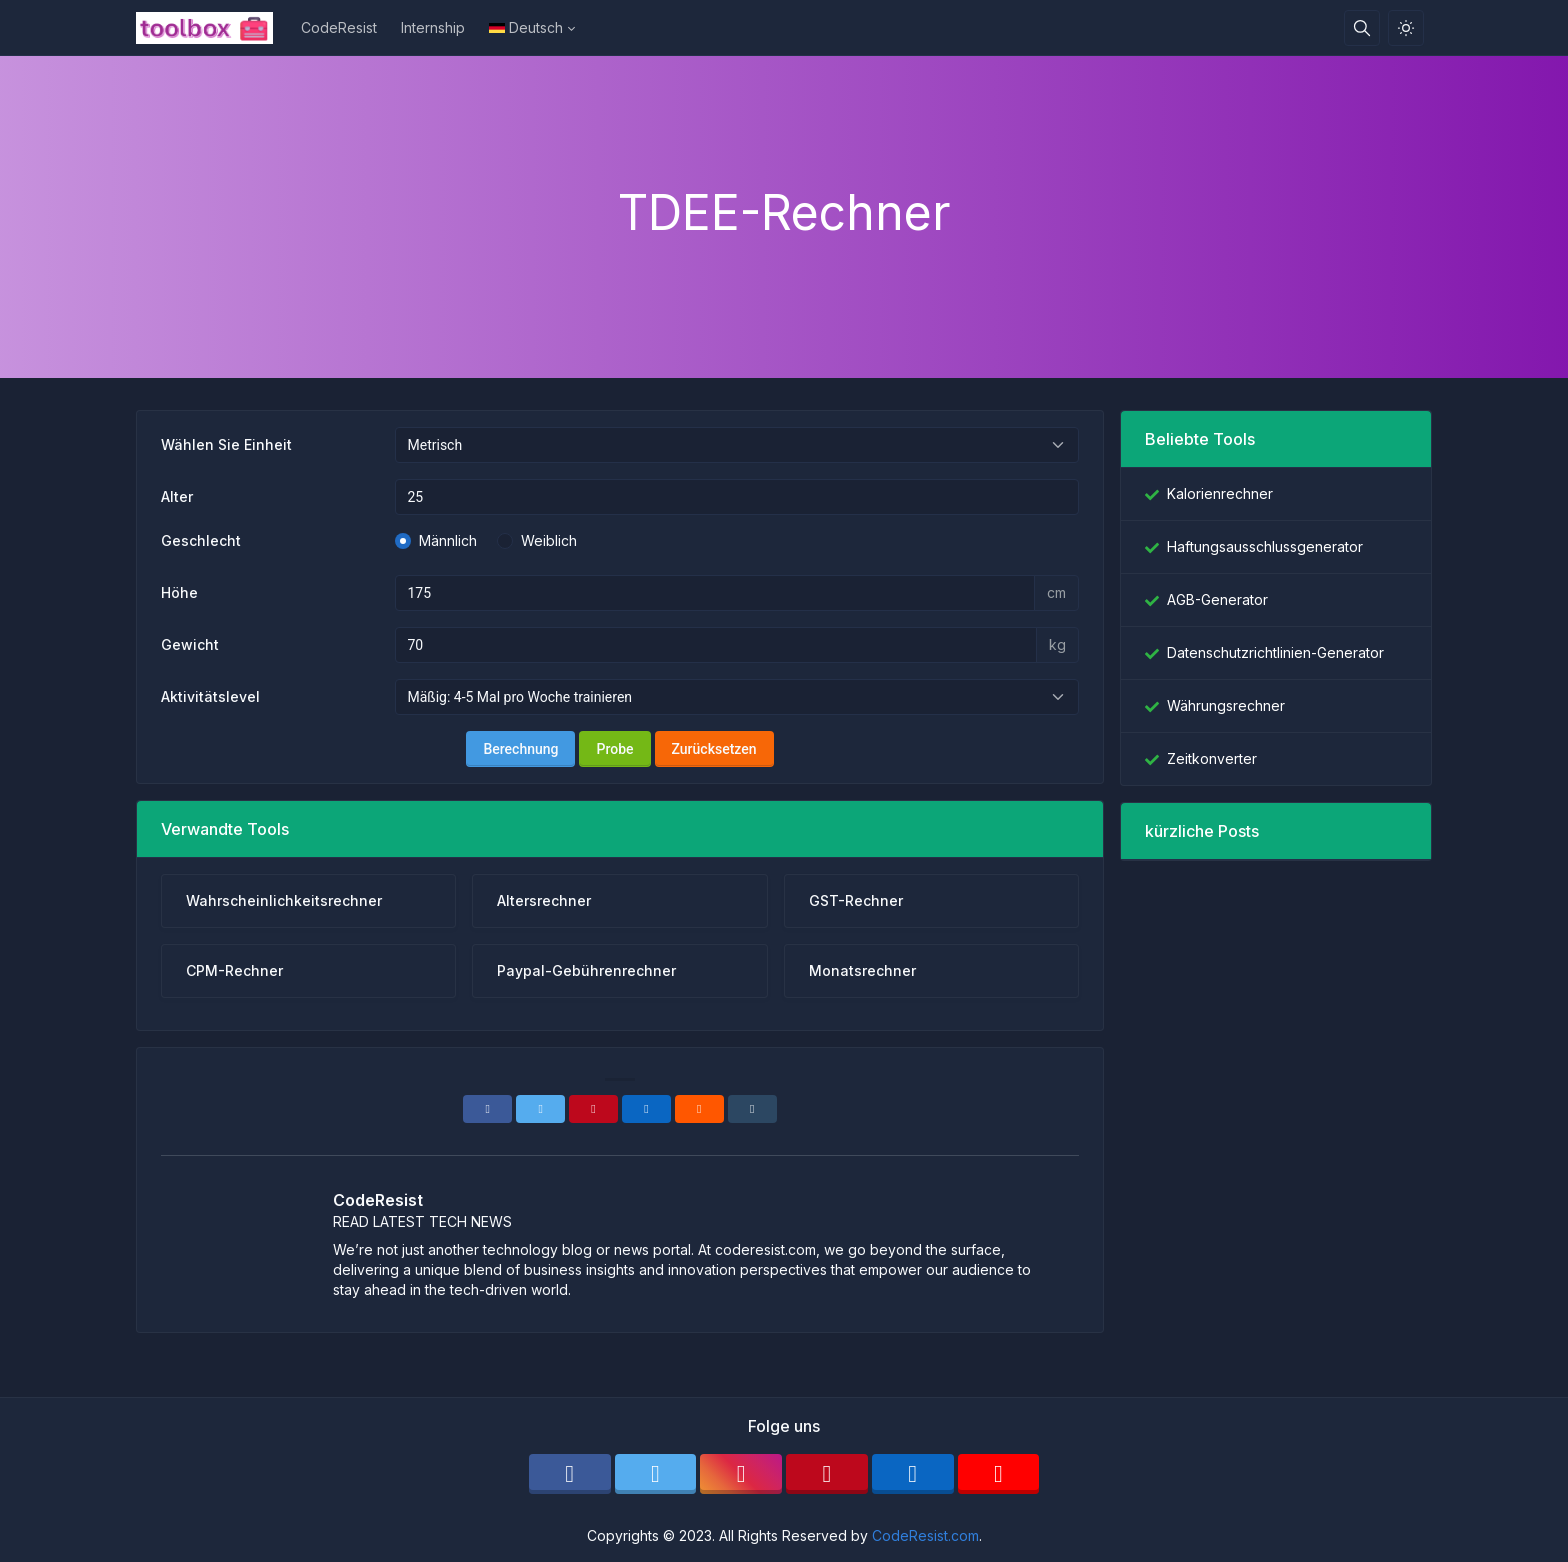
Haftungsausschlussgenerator (1265, 546)
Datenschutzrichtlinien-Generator (1275, 652)
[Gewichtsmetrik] (716, 645)
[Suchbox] (1362, 28)
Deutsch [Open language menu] (526, 27)
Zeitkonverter (1212, 758)
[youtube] (999, 1474)
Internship (433, 27)
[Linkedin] (646, 1109)
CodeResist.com (925, 1535)
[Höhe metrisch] (715, 593)
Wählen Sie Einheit (226, 444)
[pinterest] (827, 1474)
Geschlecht (201, 540)
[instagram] (741, 1474)
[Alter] (737, 497)
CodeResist (339, 27)
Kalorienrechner (1220, 493)
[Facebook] (487, 1109)
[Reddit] (699, 1109)
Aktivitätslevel (210, 696)
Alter (177, 496)
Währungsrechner (1226, 705)
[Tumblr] (752, 1109)
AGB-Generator (1217, 599)
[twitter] (656, 1474)
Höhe (179, 592)
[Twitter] (540, 1109)
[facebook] (570, 1474)
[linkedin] (913, 1474)
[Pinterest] (593, 1109)
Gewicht (190, 644)
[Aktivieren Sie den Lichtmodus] (1406, 28)
